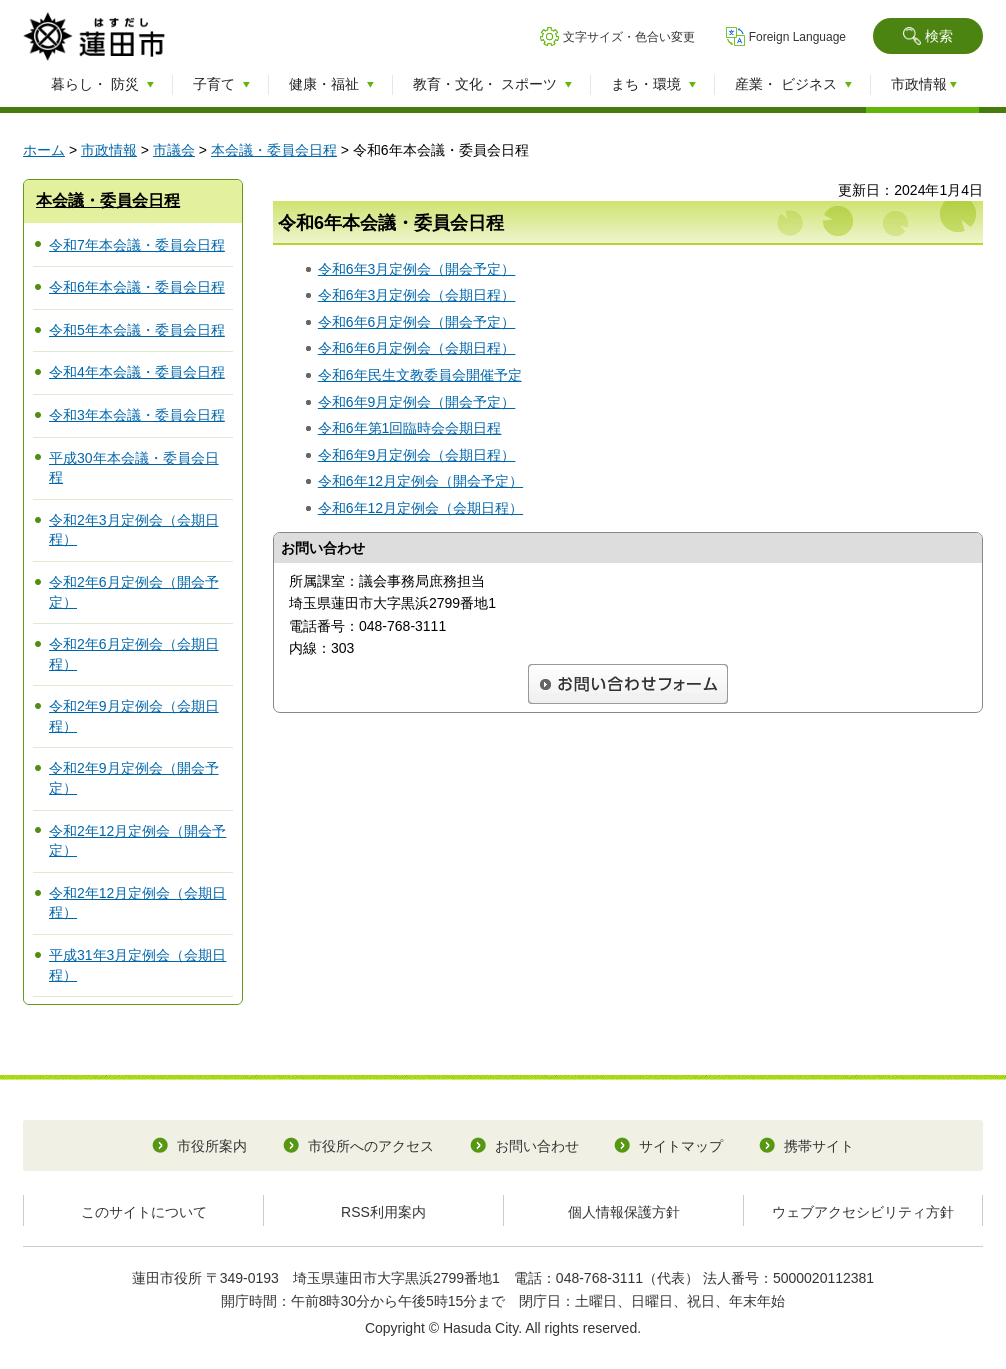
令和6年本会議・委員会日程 (137, 287)
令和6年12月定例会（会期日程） (420, 508)
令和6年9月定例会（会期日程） (417, 455)
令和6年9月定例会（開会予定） (417, 402)
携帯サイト (819, 1146)
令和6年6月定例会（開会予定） (417, 322)
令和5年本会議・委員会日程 (137, 330)
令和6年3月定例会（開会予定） (417, 269)
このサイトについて (144, 1212)
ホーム (44, 150)
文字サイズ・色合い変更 (629, 37)
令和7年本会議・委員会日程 (137, 245)
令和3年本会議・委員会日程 (137, 415)
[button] (928, 36)
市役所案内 (212, 1146)
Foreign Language (797, 37)
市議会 (174, 150)
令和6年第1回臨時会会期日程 (410, 428)
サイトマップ (681, 1146)
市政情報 (109, 150)
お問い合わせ (537, 1146)
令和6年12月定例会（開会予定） (420, 481)
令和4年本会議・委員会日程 (137, 372)
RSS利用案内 (383, 1212)
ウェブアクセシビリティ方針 (863, 1212)
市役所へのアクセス (371, 1146)
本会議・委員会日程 (274, 150)
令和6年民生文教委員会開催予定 (420, 375)
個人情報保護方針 (624, 1212)
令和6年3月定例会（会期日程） (417, 295)
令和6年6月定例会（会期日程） (417, 348)
